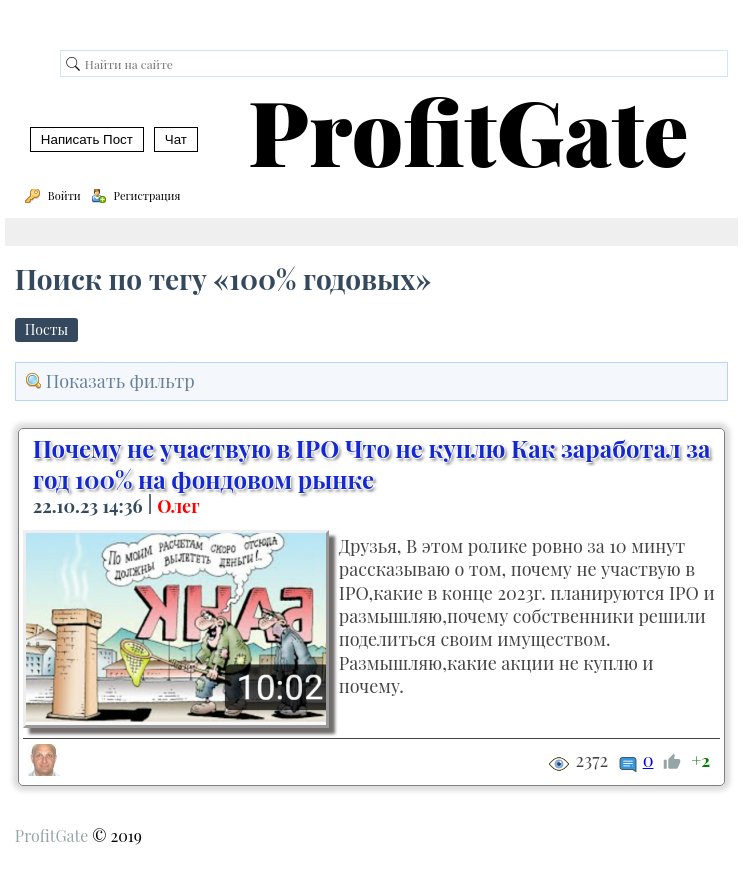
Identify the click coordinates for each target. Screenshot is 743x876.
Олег (178, 506)
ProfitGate (468, 130)
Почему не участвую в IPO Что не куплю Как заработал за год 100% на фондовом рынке (371, 463)
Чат (176, 139)
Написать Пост (87, 139)
